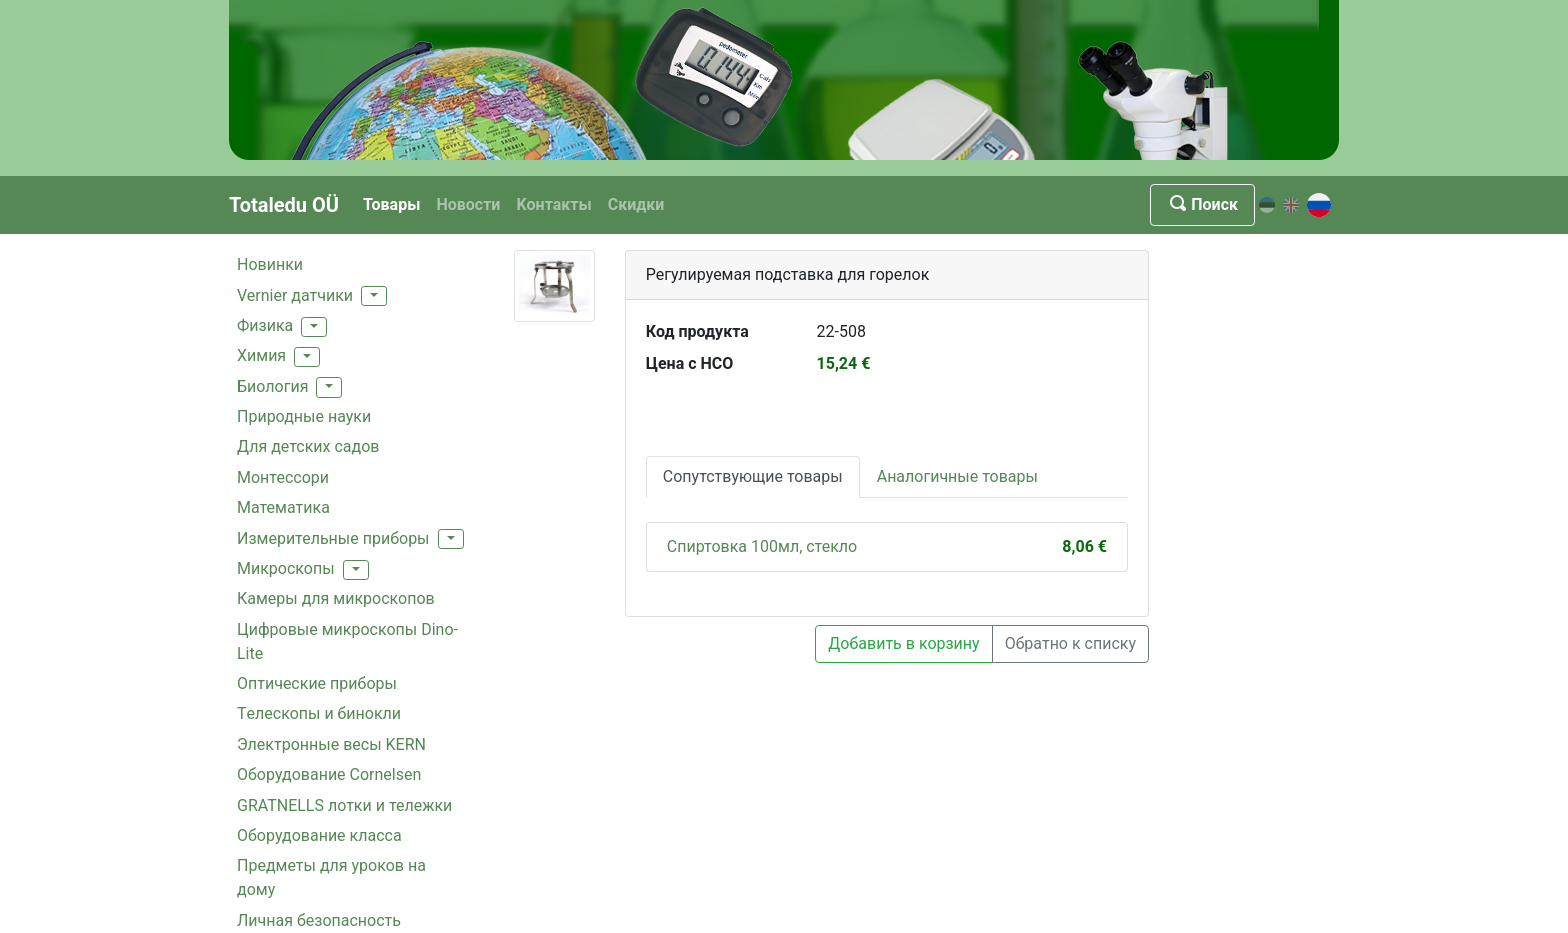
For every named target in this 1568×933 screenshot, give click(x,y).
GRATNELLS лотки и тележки (344, 805)
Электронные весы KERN (331, 744)
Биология (272, 386)
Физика (265, 325)
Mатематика (283, 507)
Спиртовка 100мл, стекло (762, 546)
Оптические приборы (317, 683)
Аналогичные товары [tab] (957, 476)
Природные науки (304, 416)
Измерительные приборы (333, 538)
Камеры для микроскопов (336, 598)
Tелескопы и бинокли (319, 713)
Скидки (636, 204)
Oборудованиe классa (319, 835)
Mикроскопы (286, 568)
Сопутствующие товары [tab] (753, 476)
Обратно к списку (1070, 643)
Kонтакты (553, 204)
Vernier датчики (295, 295)
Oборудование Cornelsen (329, 774)
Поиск (1202, 204)
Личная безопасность (319, 920)
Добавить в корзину (903, 643)
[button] (374, 296)
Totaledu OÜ (284, 205)
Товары (391, 204)
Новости (468, 204)
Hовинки (270, 264)
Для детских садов (308, 446)
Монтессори (283, 477)
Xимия (261, 355)
